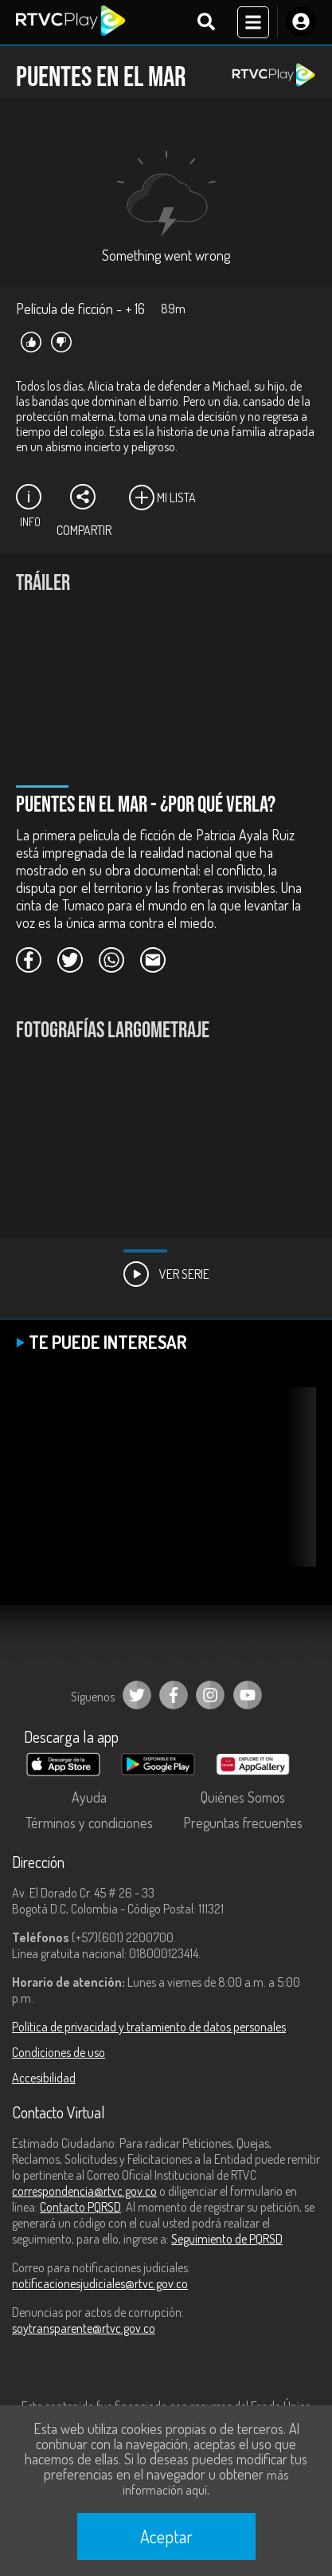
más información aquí (205, 2482)
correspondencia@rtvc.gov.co (84, 2191)
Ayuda (89, 1797)
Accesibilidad (44, 2078)
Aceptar (166, 2536)
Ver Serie (166, 1274)
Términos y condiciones (89, 1822)
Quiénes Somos (243, 1797)
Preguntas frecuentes (243, 1822)
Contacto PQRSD (80, 2207)
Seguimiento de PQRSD (227, 2239)
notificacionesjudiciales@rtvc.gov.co (100, 2283)
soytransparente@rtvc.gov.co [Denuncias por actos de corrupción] (83, 2328)
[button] (296, 1134)
